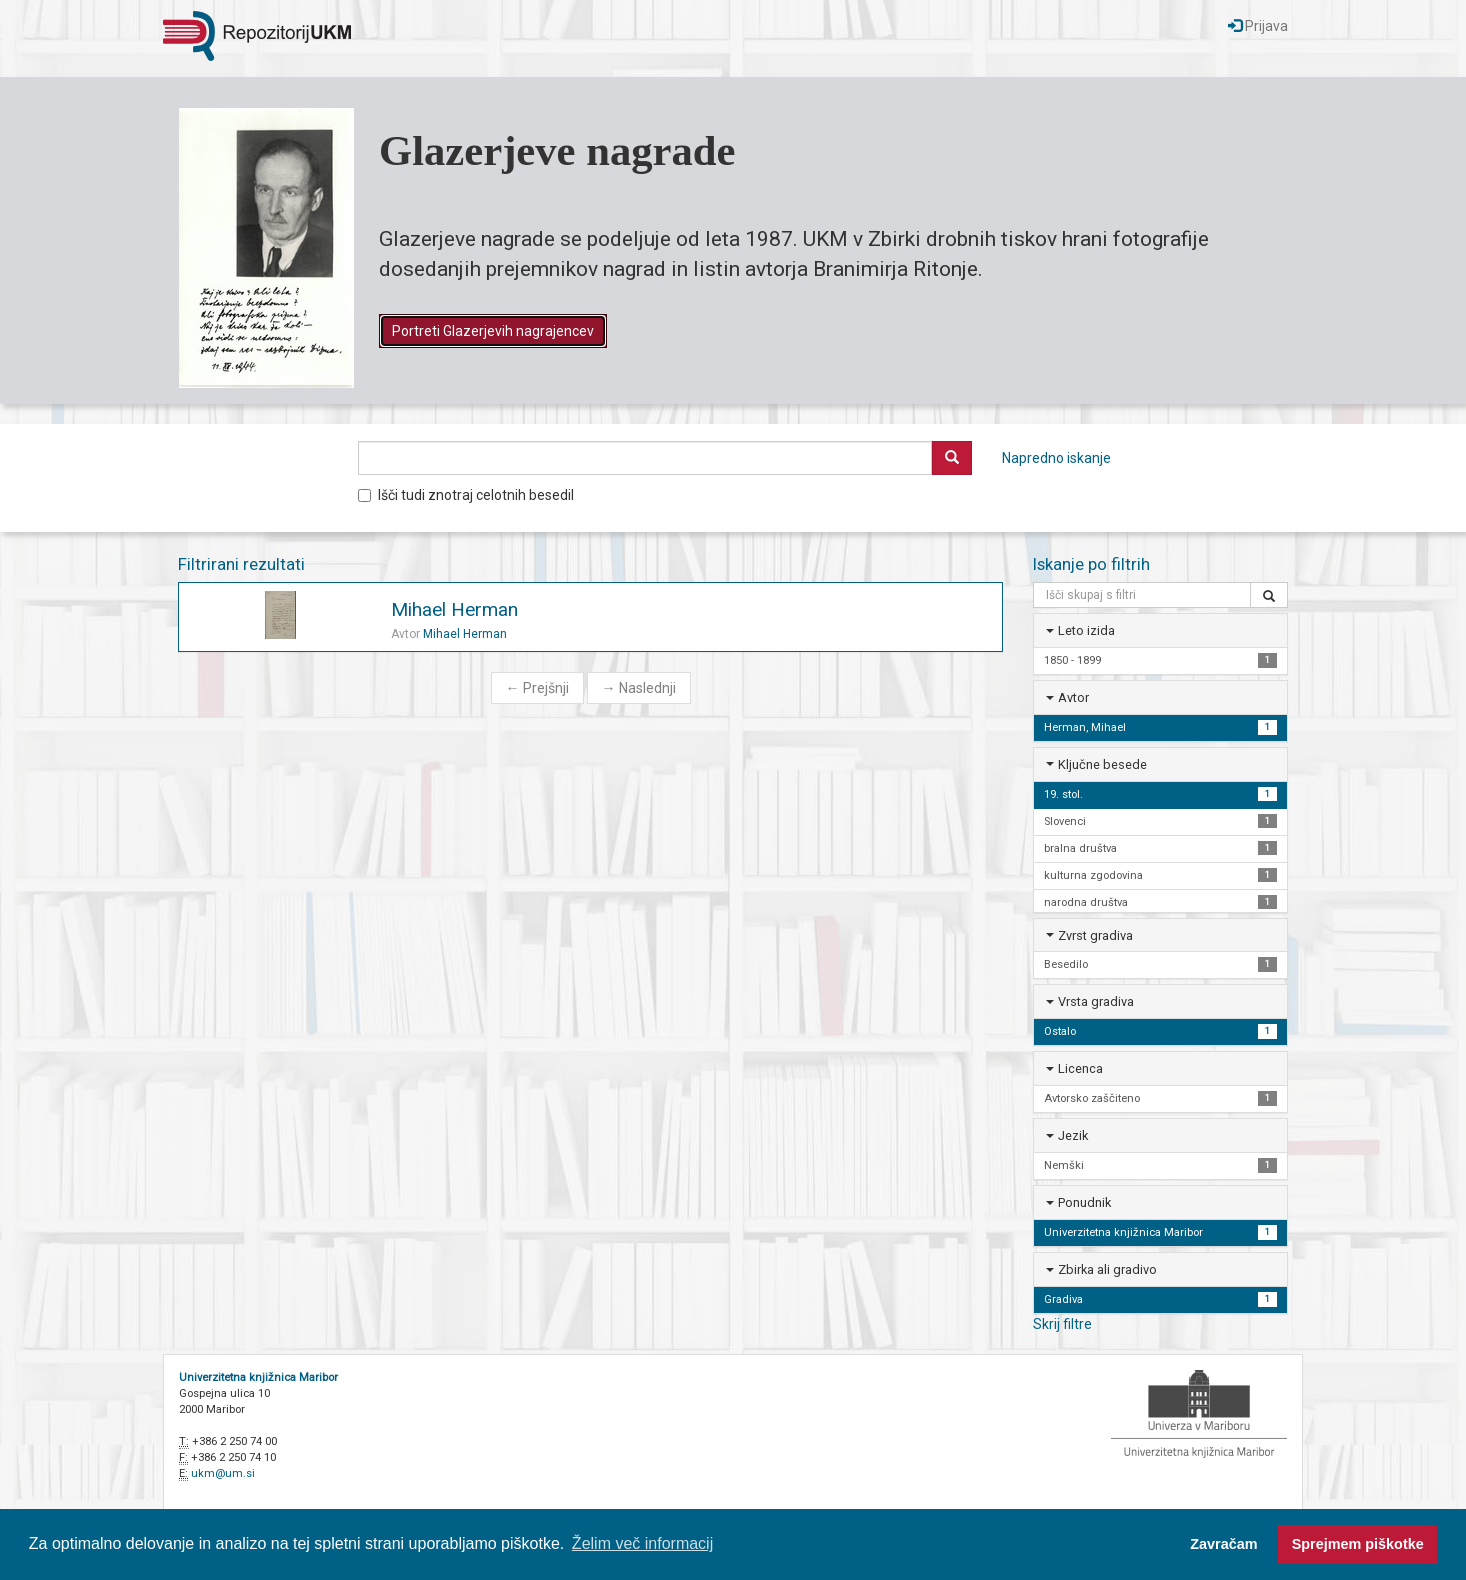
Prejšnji (537, 688)
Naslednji (639, 688)
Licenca (1080, 1068)
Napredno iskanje (1056, 458)
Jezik (1073, 1135)
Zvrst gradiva (1095, 935)
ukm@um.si (223, 1473)
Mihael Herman (454, 609)
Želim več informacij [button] (642, 1543)
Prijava (1258, 26)
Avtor (1073, 697)
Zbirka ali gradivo (1107, 1269)
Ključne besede (1102, 764)
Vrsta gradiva (1096, 1001)
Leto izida (1086, 630)
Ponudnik (1084, 1202)
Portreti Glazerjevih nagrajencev (493, 331)
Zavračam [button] (1223, 1544)
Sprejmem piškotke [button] (1358, 1544)
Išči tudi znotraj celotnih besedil (466, 495)
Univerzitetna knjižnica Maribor (258, 1377)
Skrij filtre (1062, 1324)
